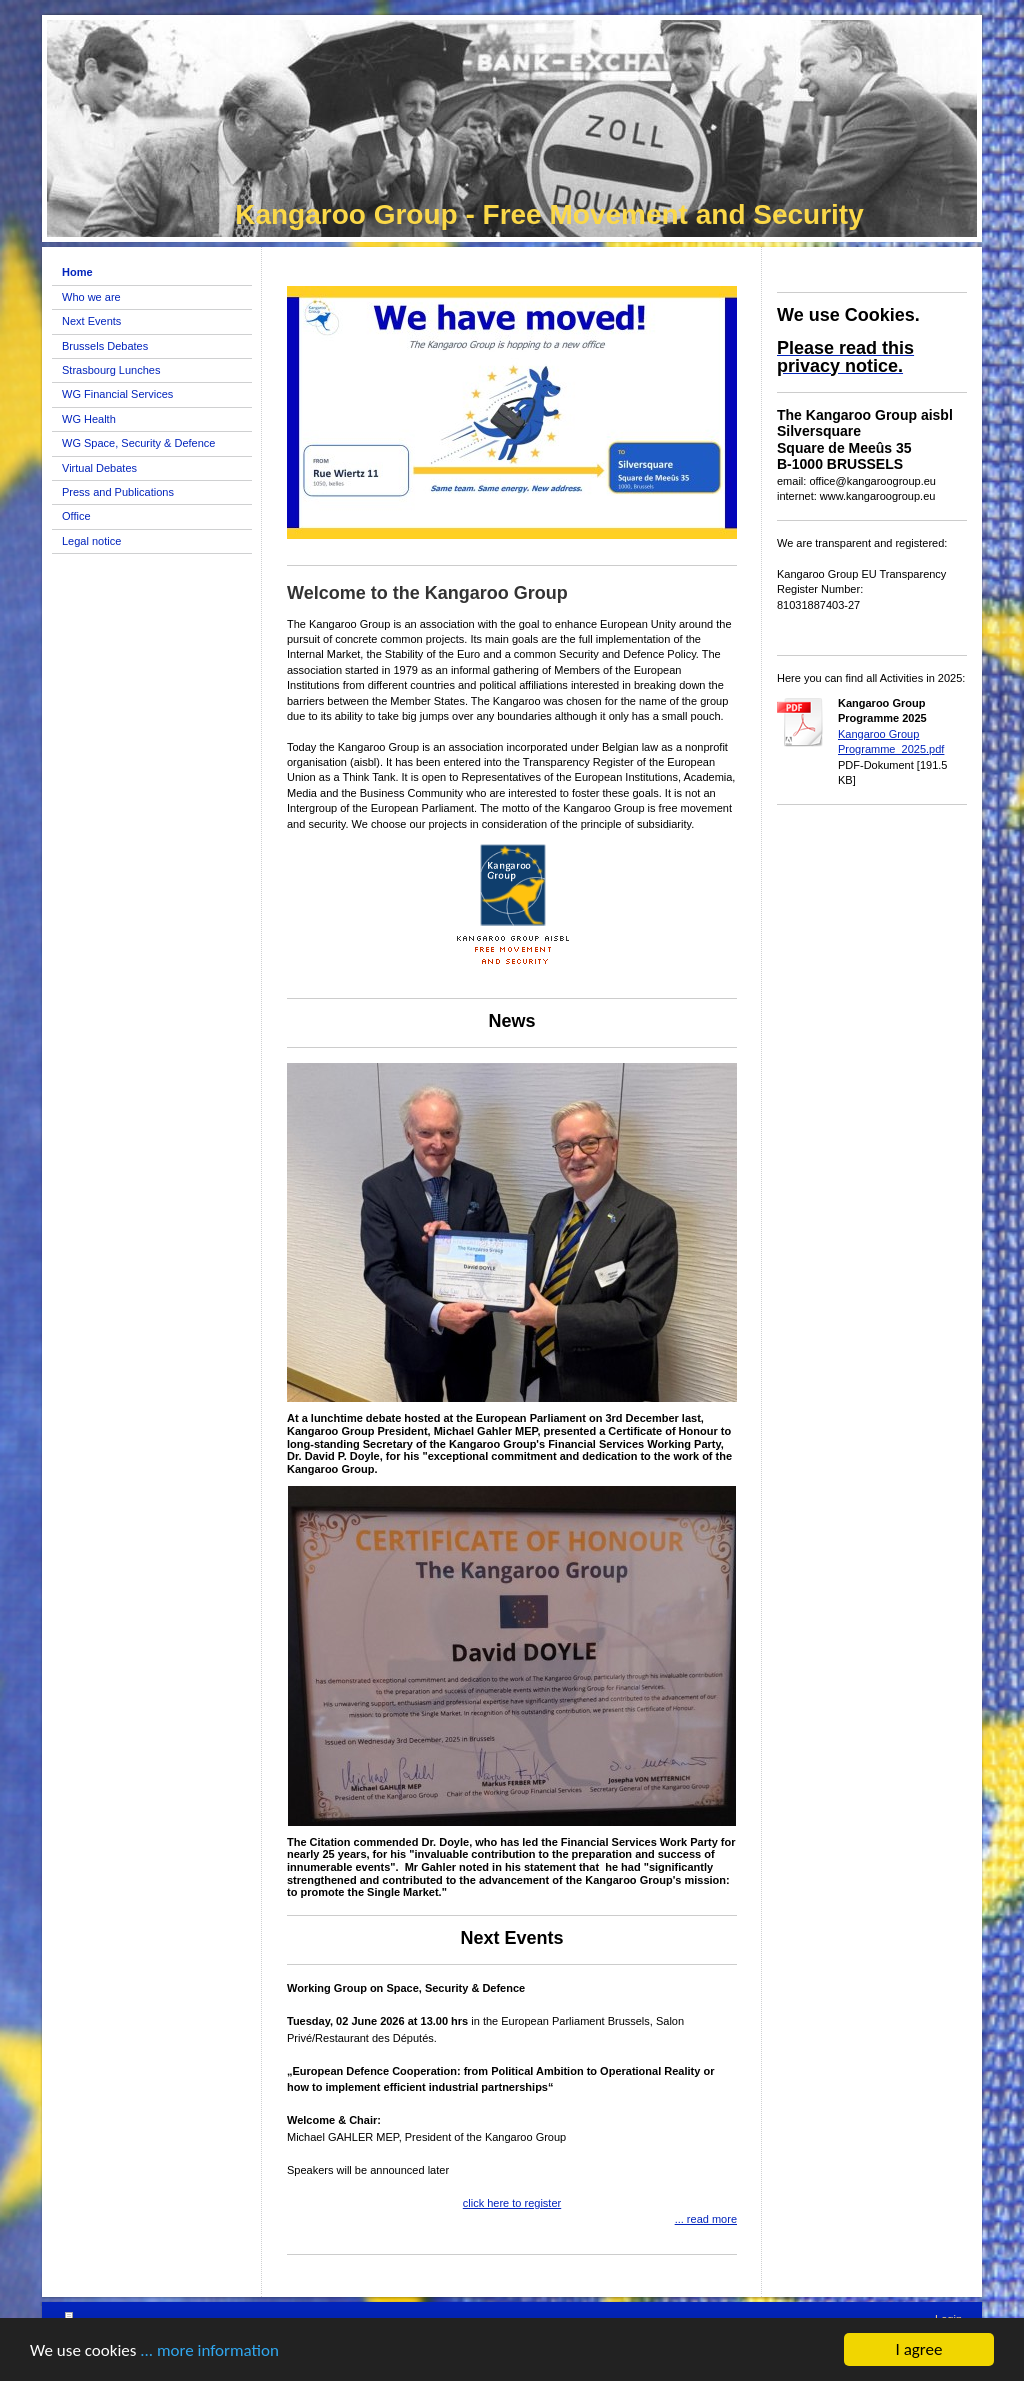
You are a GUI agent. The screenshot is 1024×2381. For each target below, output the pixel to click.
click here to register (512, 2203)
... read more (706, 2219)
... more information (209, 2352)
